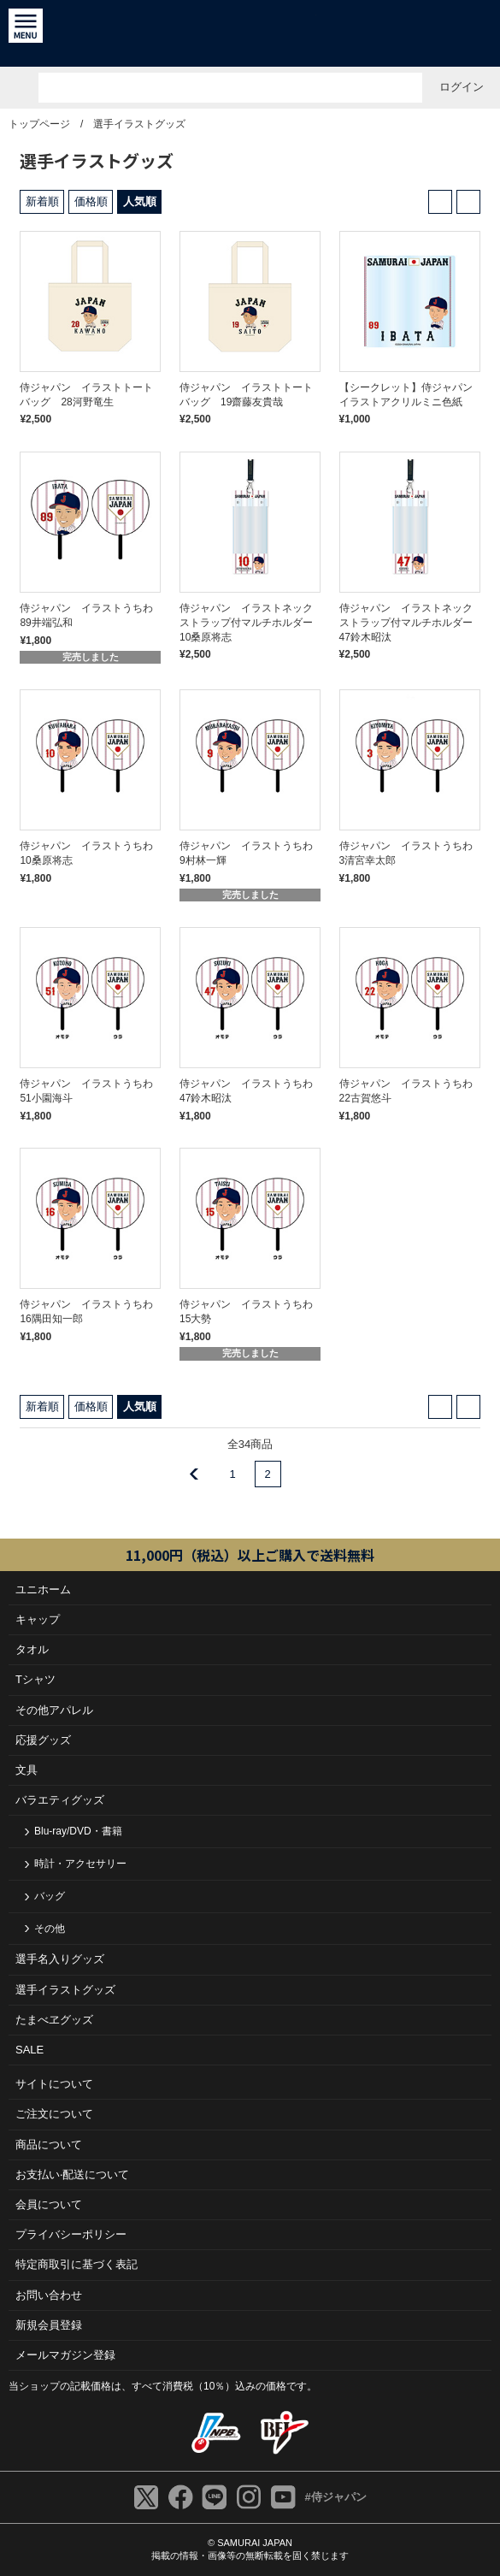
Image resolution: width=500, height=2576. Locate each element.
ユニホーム (43, 1589)
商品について (48, 2144)
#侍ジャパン (335, 2496)
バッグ (49, 1896)
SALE (29, 2049)
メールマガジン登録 (65, 2355)
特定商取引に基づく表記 (76, 2264)
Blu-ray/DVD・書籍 (78, 1831)
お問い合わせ (48, 2295)
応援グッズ (43, 1740)
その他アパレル (54, 1710)
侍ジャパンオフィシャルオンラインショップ (250, 33)
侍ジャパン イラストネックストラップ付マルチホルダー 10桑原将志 (251, 622)
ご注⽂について (54, 2113)
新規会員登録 (48, 2325)
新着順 (42, 201)
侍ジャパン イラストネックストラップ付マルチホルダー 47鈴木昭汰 (411, 622)
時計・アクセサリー (80, 1864)
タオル (32, 1649)
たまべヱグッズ (54, 2019)
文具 (26, 1770)
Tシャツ (35, 1679)
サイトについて (54, 2083)
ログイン (461, 86)
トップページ (39, 124)
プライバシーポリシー (70, 2234)
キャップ (37, 1619)
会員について (48, 2204)
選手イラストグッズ (139, 124)
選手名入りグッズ (59, 1959)
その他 (49, 1929)
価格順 (91, 201)
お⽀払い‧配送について (72, 2174)
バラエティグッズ (59, 1799)
